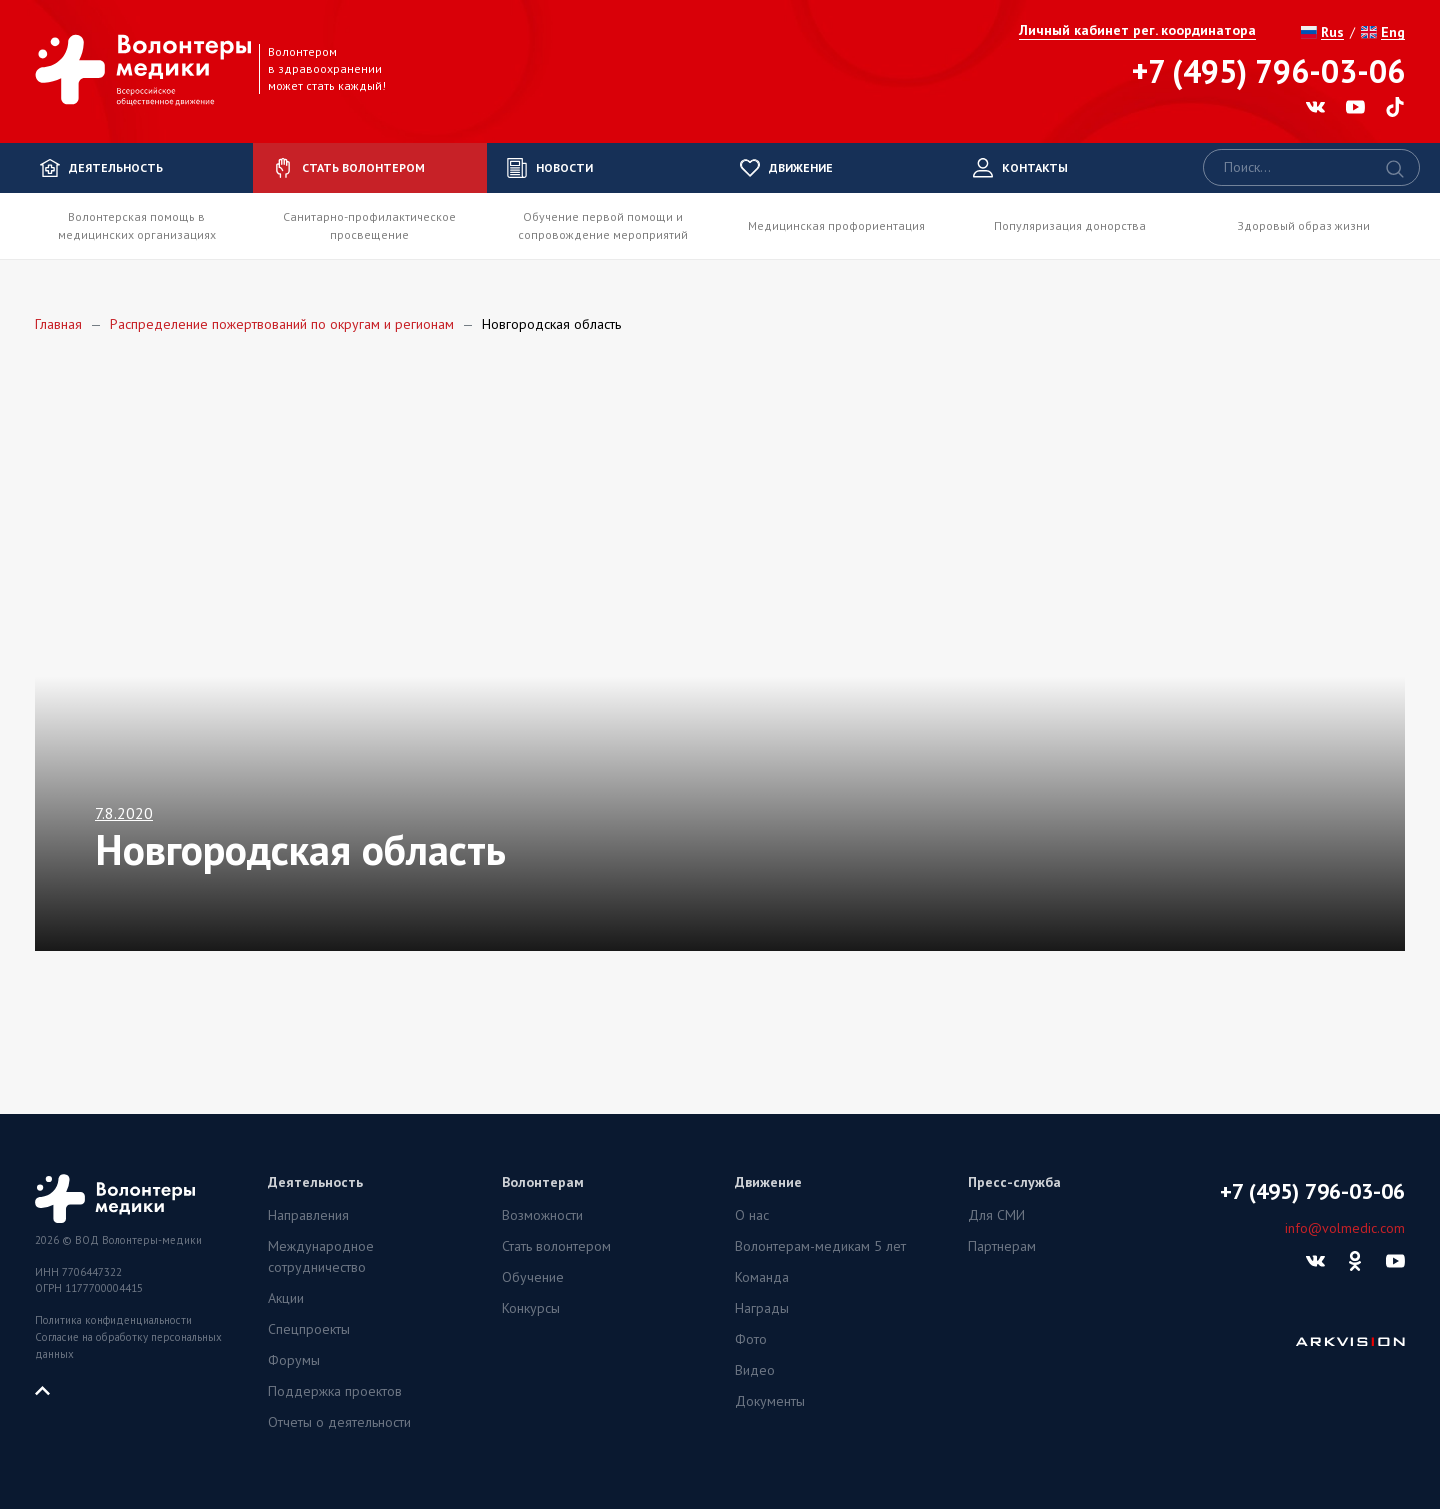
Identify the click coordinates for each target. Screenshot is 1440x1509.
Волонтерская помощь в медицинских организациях (137, 225)
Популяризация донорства (1070, 225)
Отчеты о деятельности (339, 1422)
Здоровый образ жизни (1303, 225)
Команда (762, 1277)
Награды (762, 1308)
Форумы (294, 1360)
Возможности (542, 1215)
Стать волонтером (556, 1246)
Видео (755, 1370)
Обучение (533, 1277)
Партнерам (1002, 1246)
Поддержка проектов (335, 1391)
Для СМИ (996, 1215)
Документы (770, 1401)
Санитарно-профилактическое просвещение (369, 225)
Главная (58, 324)
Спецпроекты (309, 1329)
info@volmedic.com (1345, 1228)
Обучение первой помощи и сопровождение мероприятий (603, 225)
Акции (286, 1298)
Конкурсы (531, 1308)
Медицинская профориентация (836, 225)
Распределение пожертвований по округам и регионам (282, 324)
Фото (751, 1339)
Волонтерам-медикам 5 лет (820, 1246)
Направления (308, 1215)
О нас (752, 1215)
